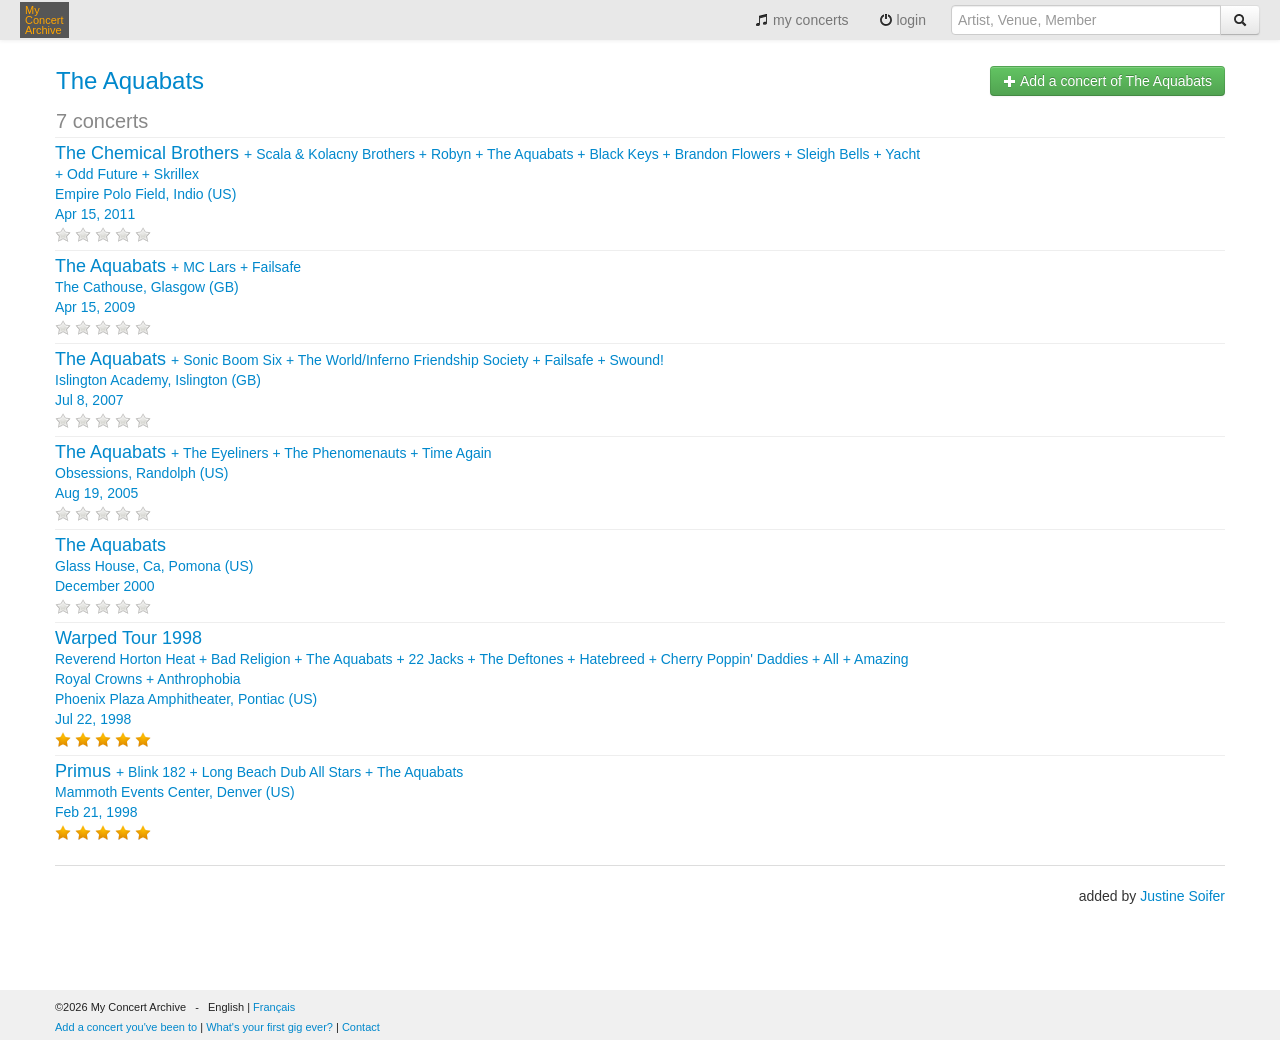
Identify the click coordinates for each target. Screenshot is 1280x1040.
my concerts (801, 20)
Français (274, 1007)
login (902, 20)
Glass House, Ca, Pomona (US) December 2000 (154, 566)
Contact (361, 1027)
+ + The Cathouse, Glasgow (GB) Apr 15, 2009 (178, 287)
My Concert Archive (44, 20)
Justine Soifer (1182, 896)
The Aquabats (130, 80)
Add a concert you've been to (126, 1027)
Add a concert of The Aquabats (1107, 81)
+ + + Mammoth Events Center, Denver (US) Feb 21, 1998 (259, 792)
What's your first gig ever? (269, 1027)
